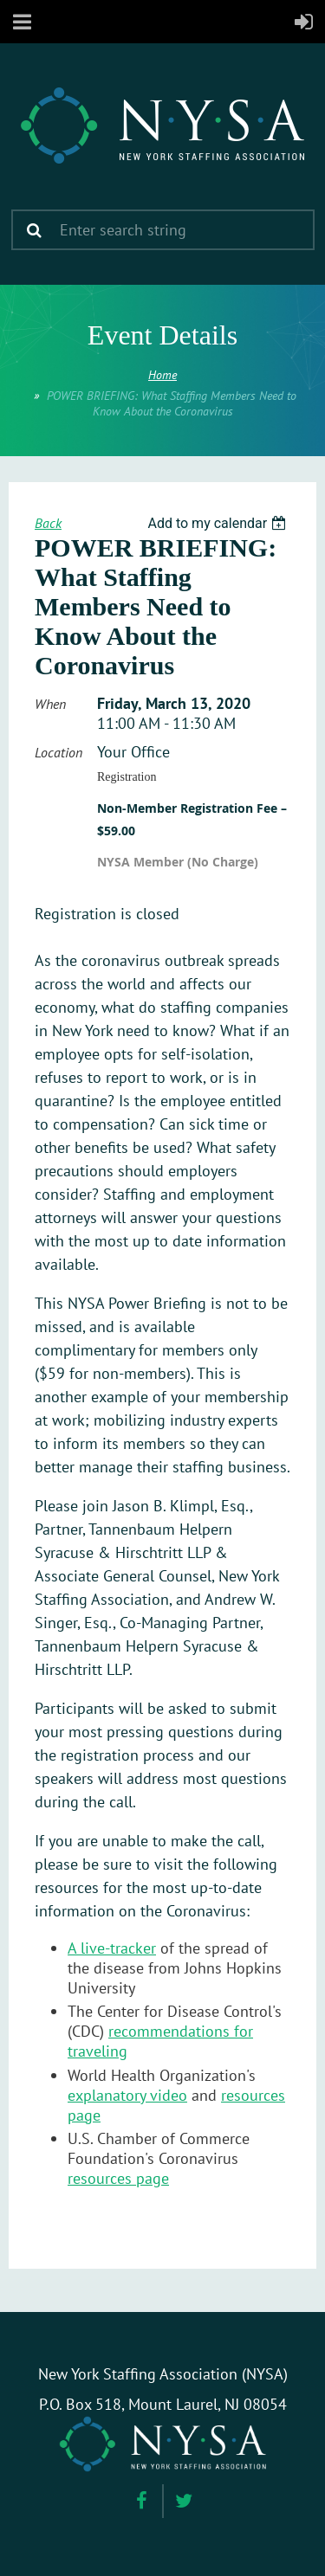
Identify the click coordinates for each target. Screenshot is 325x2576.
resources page (118, 2178)
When (50, 703)
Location (58, 752)
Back (48, 522)
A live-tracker (112, 1948)
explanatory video (127, 2095)
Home (162, 375)
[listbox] (218, 523)
